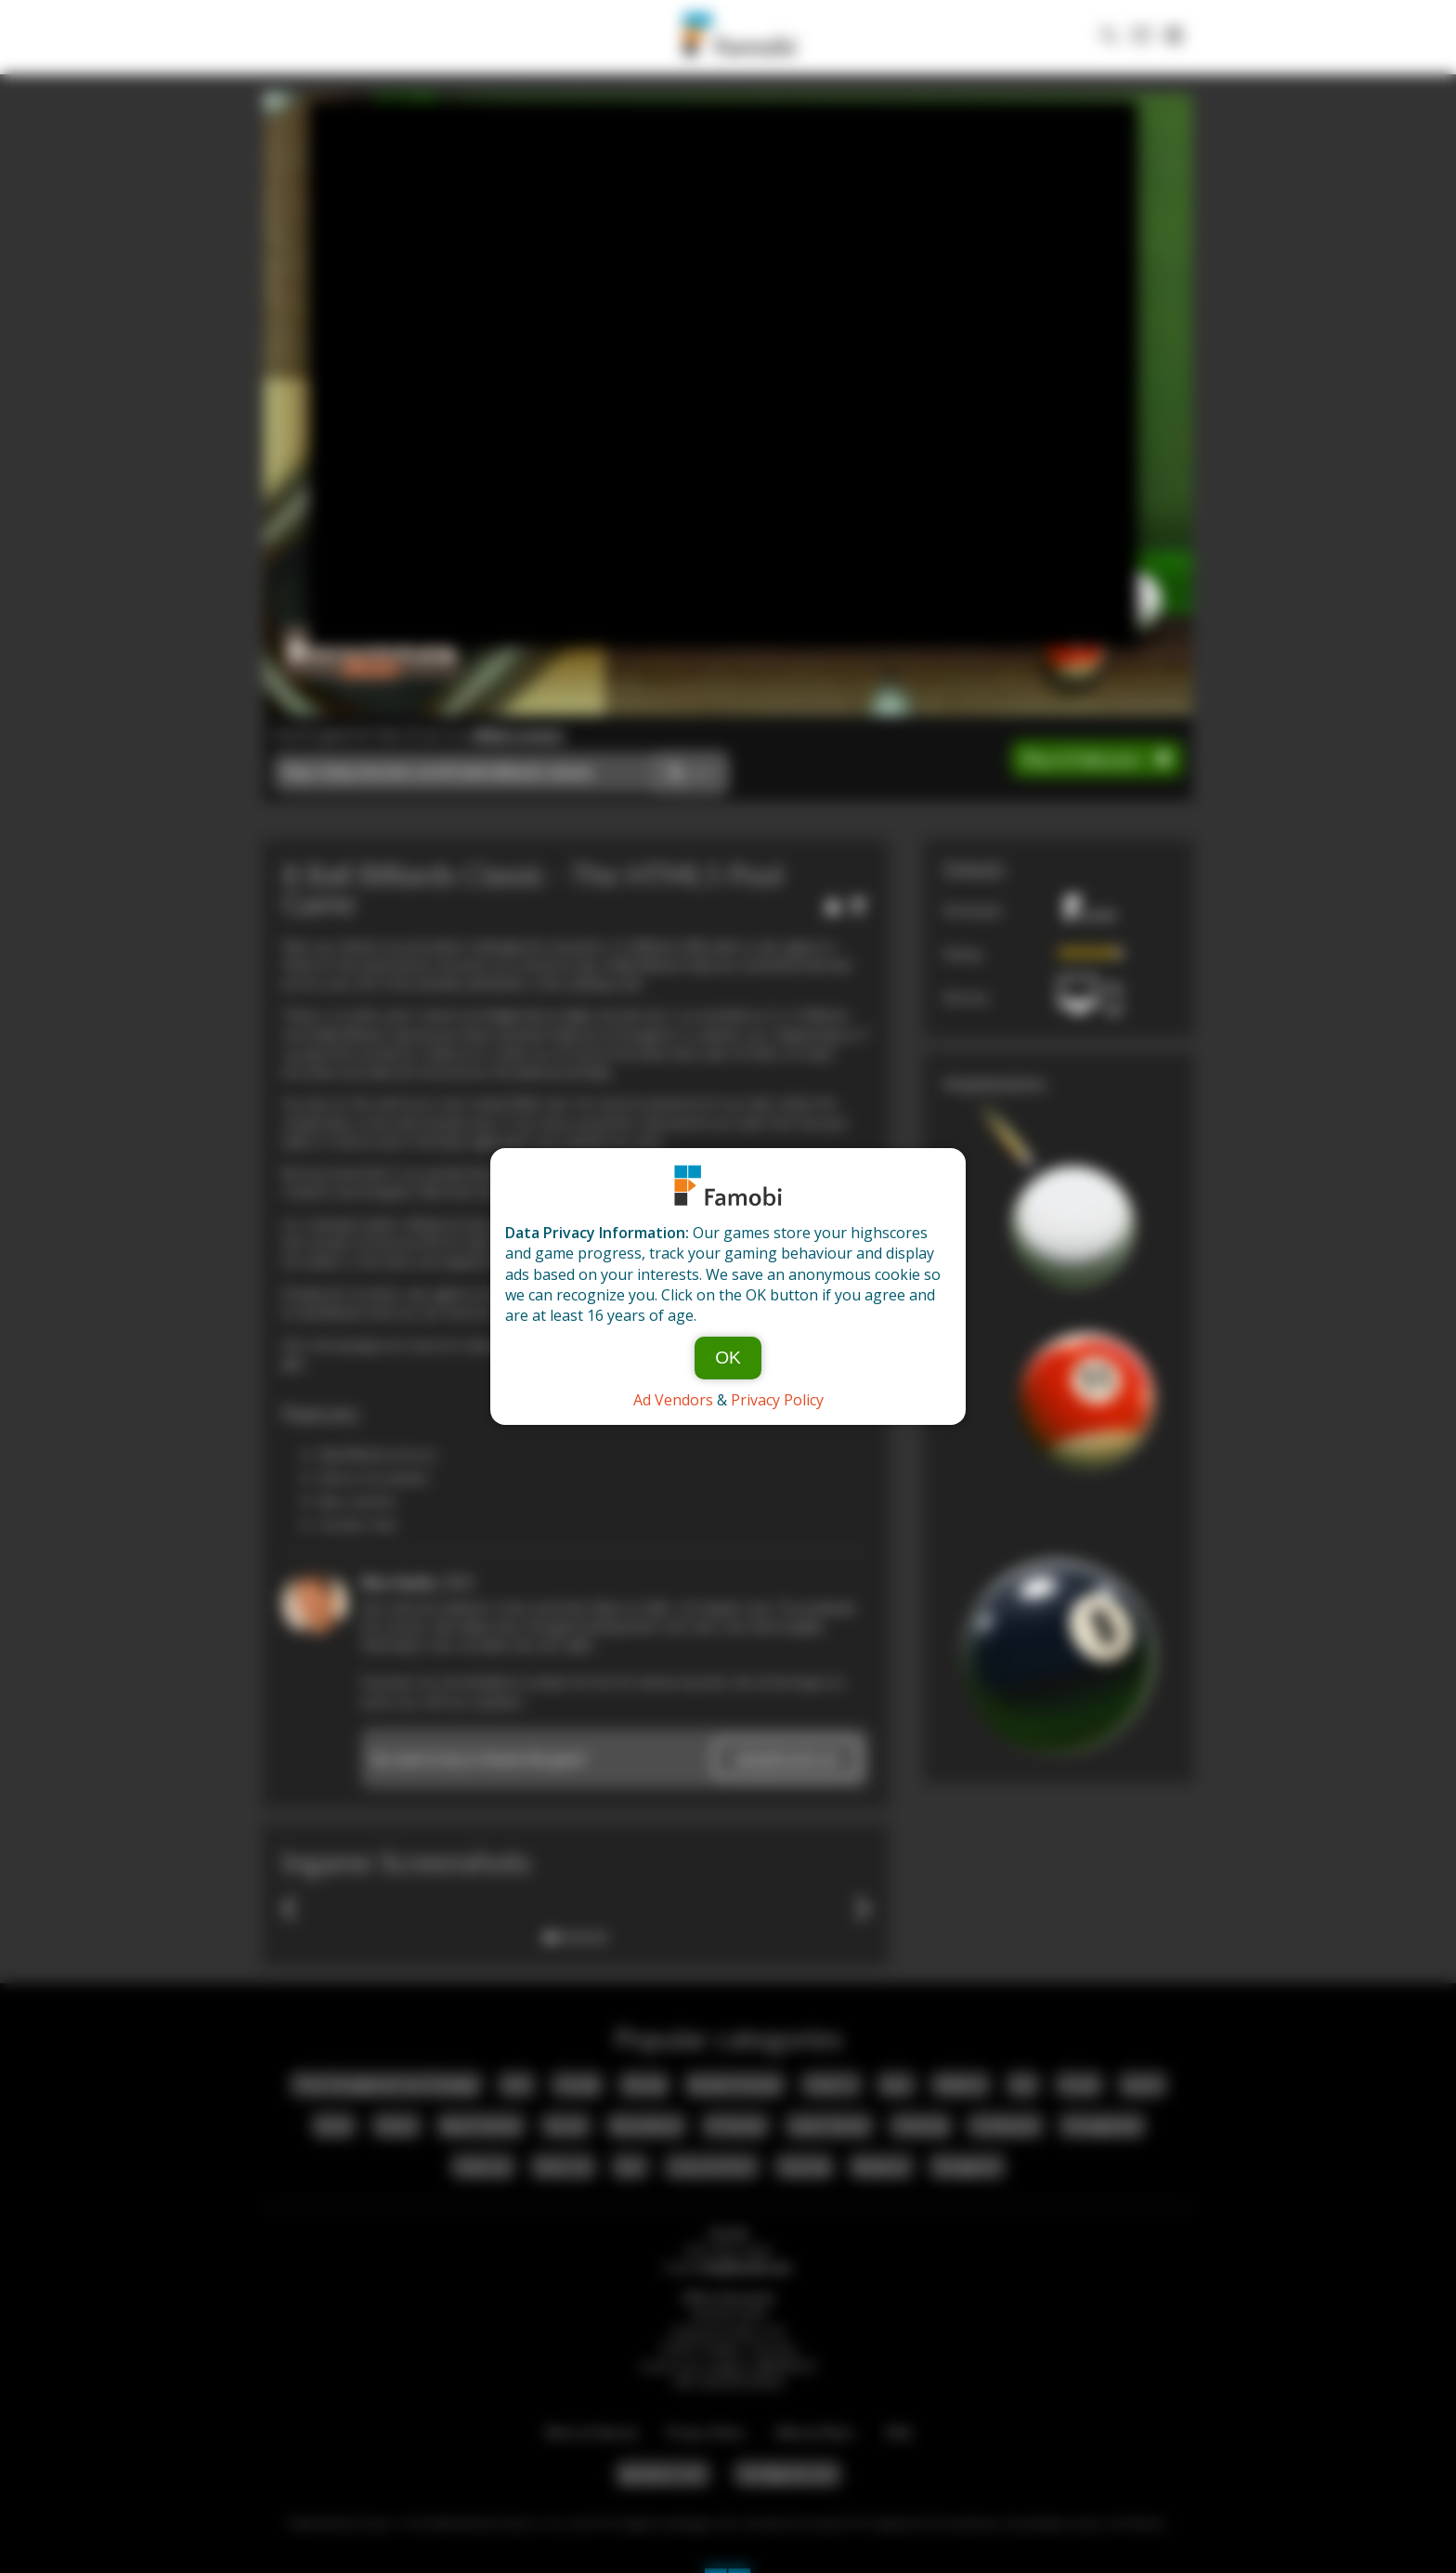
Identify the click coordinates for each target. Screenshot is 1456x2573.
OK (728, 1357)
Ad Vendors (673, 1400)
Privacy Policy (777, 1400)
